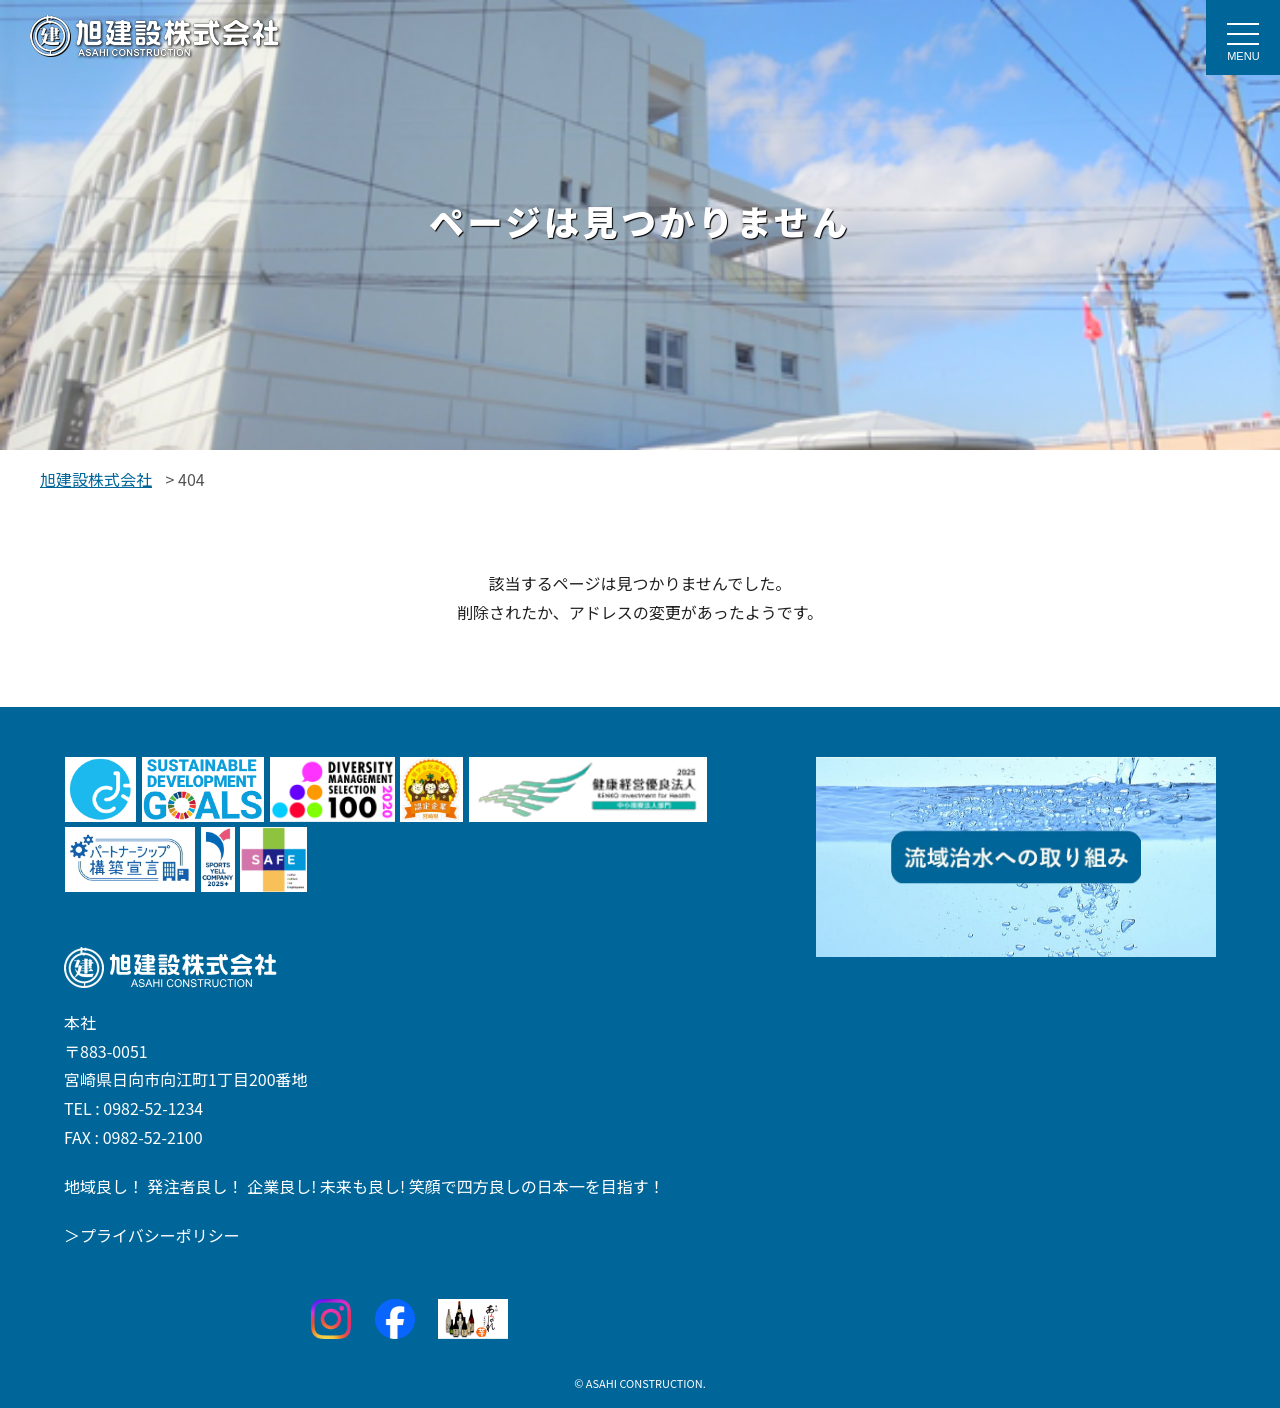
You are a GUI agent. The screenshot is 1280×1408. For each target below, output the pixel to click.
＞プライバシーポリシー (152, 1235)
